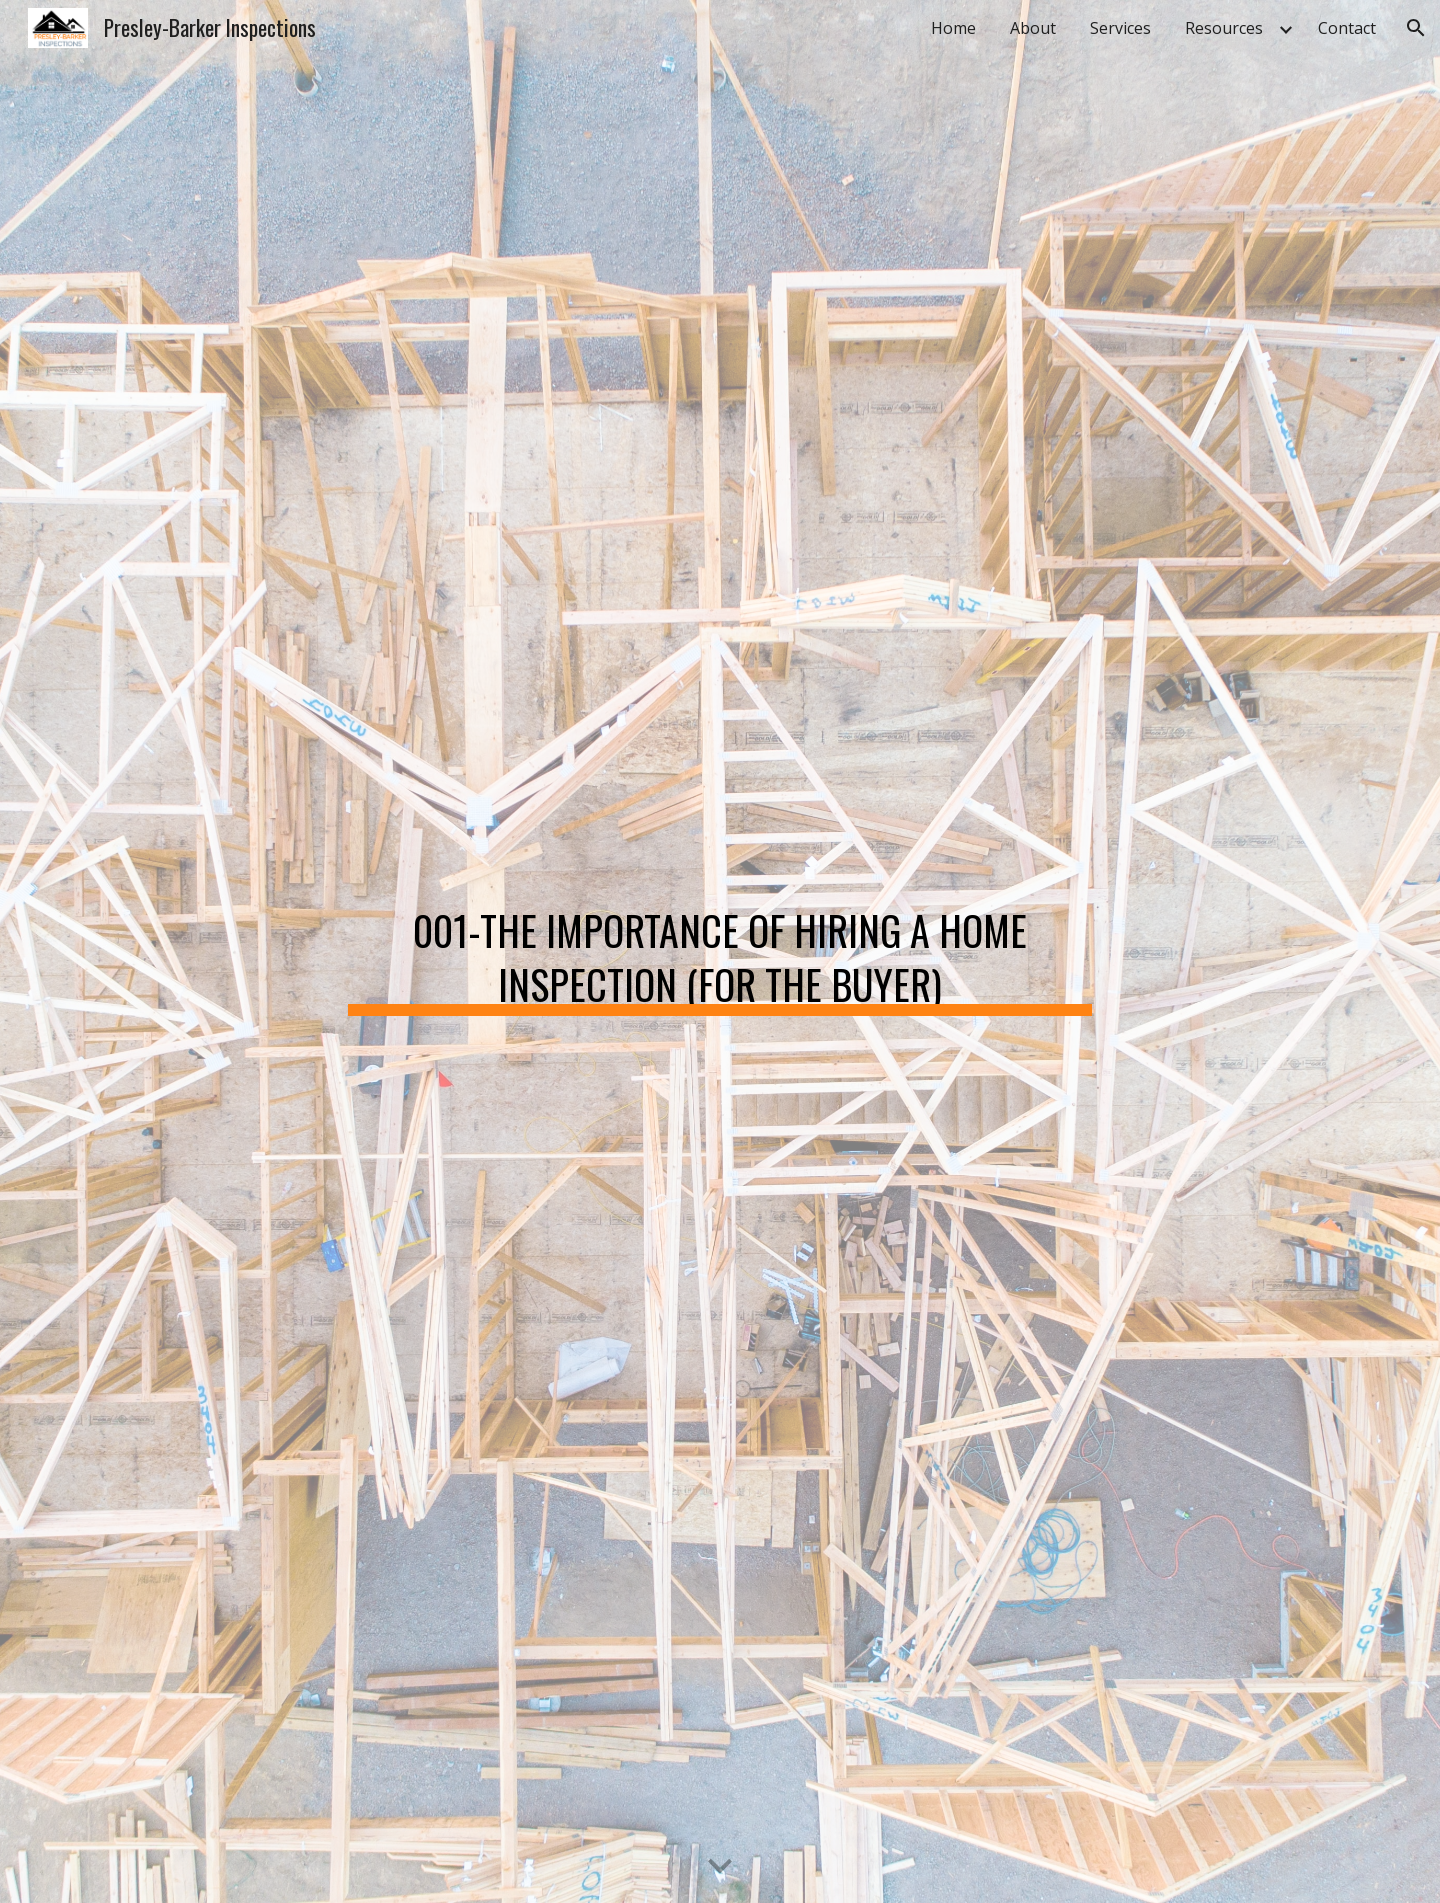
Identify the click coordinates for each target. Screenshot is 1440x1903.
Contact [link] (1347, 28)
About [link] (1033, 28)
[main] (720, 952)
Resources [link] (1224, 28)
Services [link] (1120, 28)
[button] (1416, 28)
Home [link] (953, 28)
